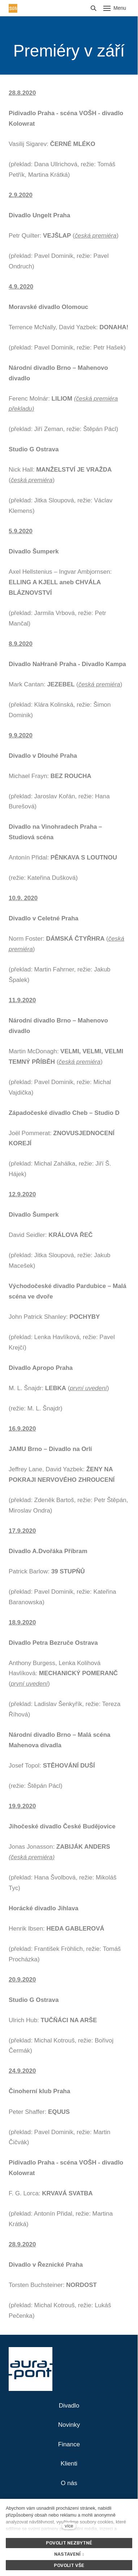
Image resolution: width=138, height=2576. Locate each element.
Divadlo (69, 2405)
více (69, 2526)
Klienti (69, 2463)
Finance (69, 2444)
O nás (69, 2483)
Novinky (69, 2424)
